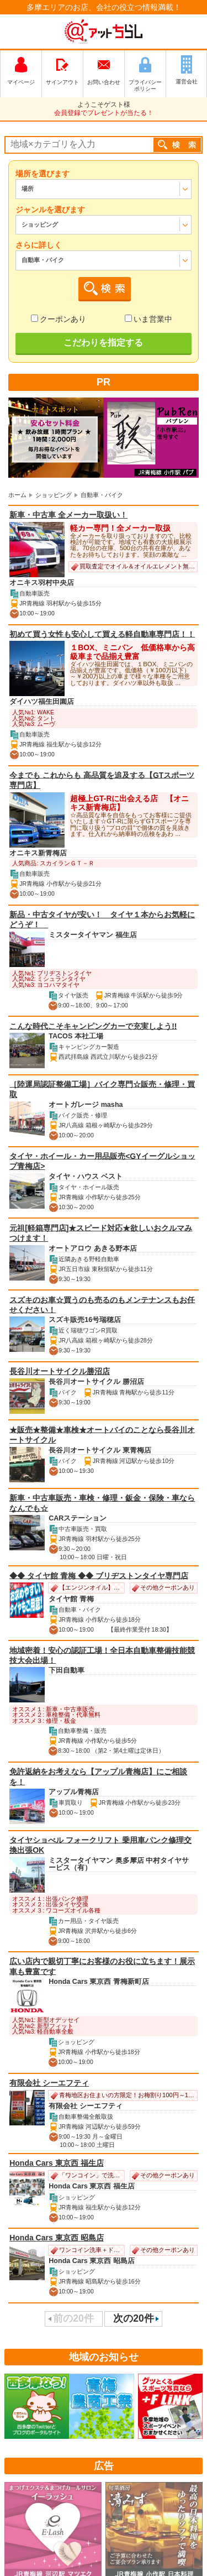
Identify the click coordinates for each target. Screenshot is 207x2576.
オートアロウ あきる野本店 (93, 1248)
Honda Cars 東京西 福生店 (56, 2163)
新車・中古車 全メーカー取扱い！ (68, 514)
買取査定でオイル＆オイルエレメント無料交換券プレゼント (133, 566)
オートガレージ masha (86, 1105)
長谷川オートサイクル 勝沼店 (96, 1382)
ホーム (17, 495)
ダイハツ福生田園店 (41, 702)
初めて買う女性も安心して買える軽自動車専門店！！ (102, 633)
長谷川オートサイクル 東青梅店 (100, 1450)
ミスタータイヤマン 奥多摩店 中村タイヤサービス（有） (119, 1864)
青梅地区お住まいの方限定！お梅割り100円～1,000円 (122, 2095)
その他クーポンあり (163, 1588)
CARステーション (78, 1519)
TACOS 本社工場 (76, 1037)
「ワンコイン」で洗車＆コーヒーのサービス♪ (86, 2175)
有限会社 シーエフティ (49, 2082)
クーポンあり (58, 319)
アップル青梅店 (74, 1792)
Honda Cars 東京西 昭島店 (56, 2237)
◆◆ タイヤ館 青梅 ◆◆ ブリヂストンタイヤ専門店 (98, 1575)
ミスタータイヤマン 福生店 (93, 935)
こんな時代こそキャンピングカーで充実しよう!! (93, 1025)
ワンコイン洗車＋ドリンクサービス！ (86, 2250)
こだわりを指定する (103, 342)
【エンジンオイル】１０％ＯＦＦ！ (86, 1588)
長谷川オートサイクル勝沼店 (59, 1371)
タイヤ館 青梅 (71, 1599)
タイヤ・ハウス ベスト (86, 1176)
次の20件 (133, 2319)
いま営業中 (148, 319)
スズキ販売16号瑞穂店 (85, 1320)
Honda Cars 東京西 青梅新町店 (99, 1982)
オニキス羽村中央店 (41, 583)
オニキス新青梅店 (38, 853)
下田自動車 (66, 1671)
